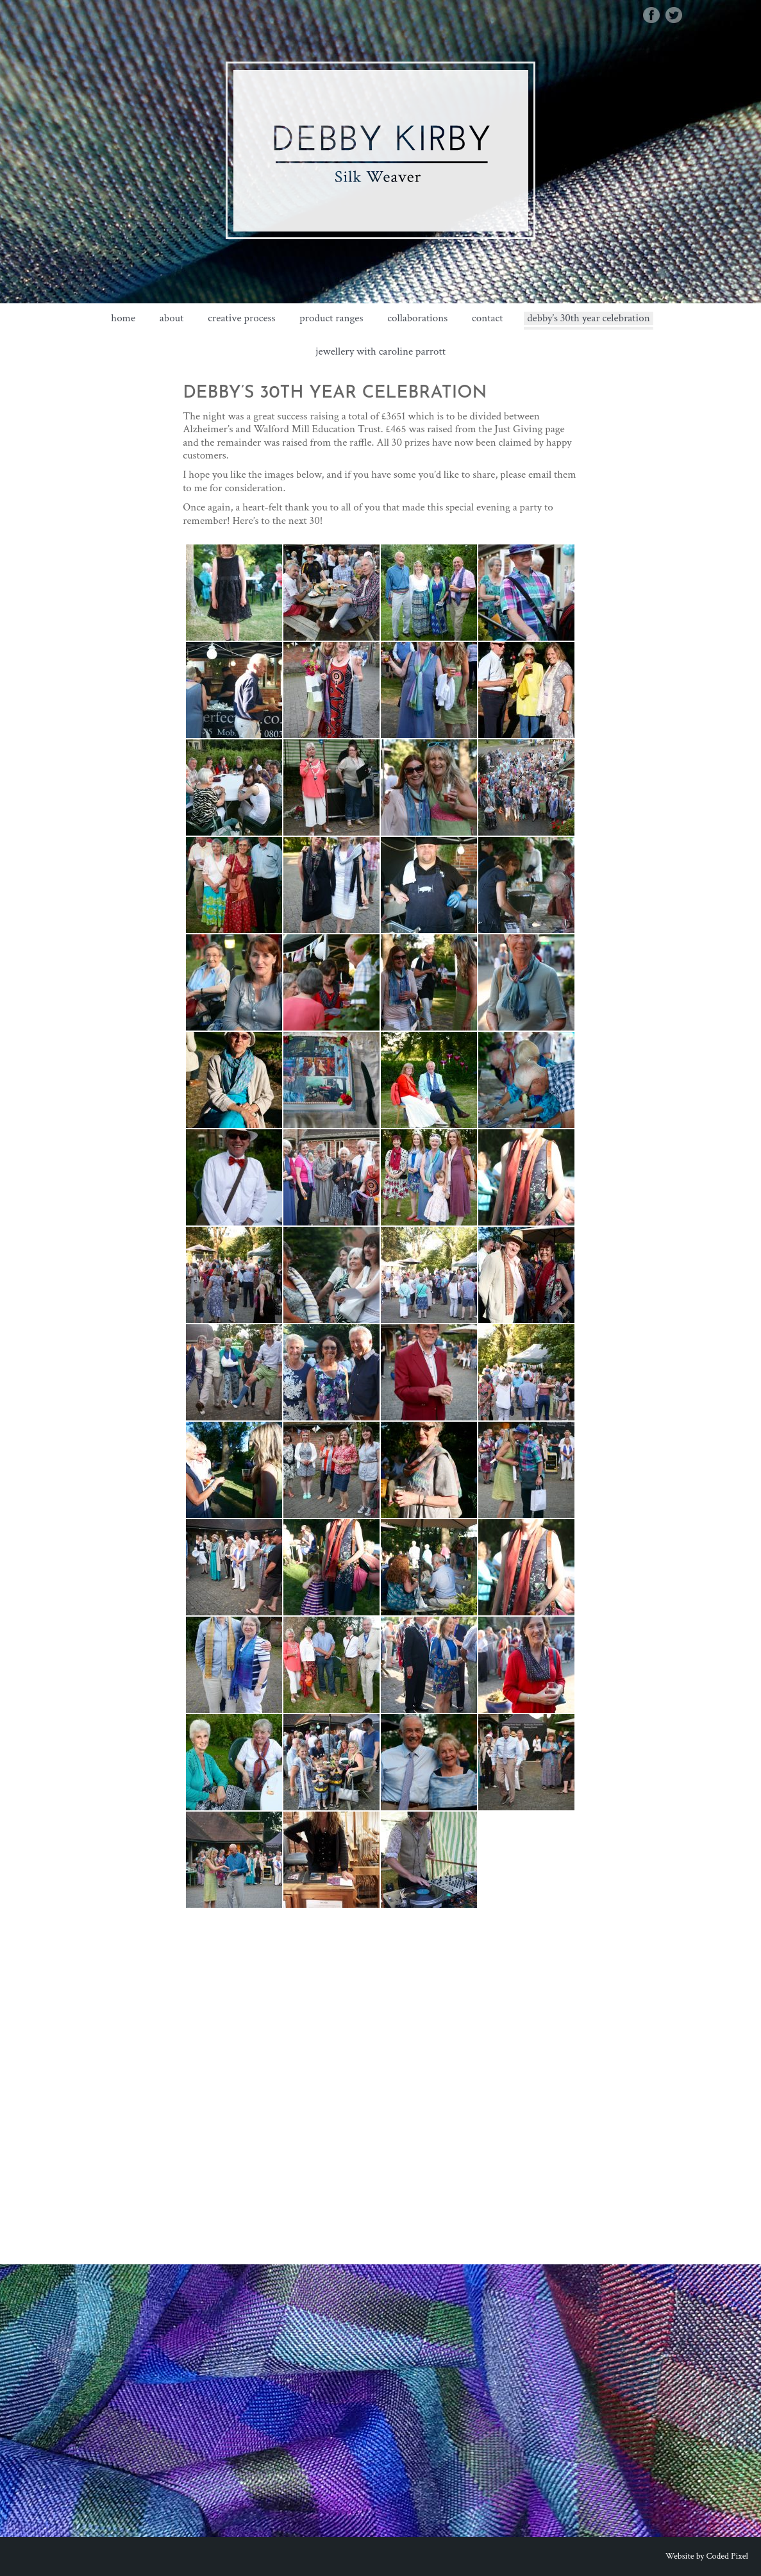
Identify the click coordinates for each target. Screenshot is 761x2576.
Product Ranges (331, 318)
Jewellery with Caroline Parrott (380, 351)
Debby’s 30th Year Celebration (588, 318)
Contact (487, 318)
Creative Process (241, 318)
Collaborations (417, 318)
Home (123, 318)
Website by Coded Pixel (706, 2556)
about (172, 318)
